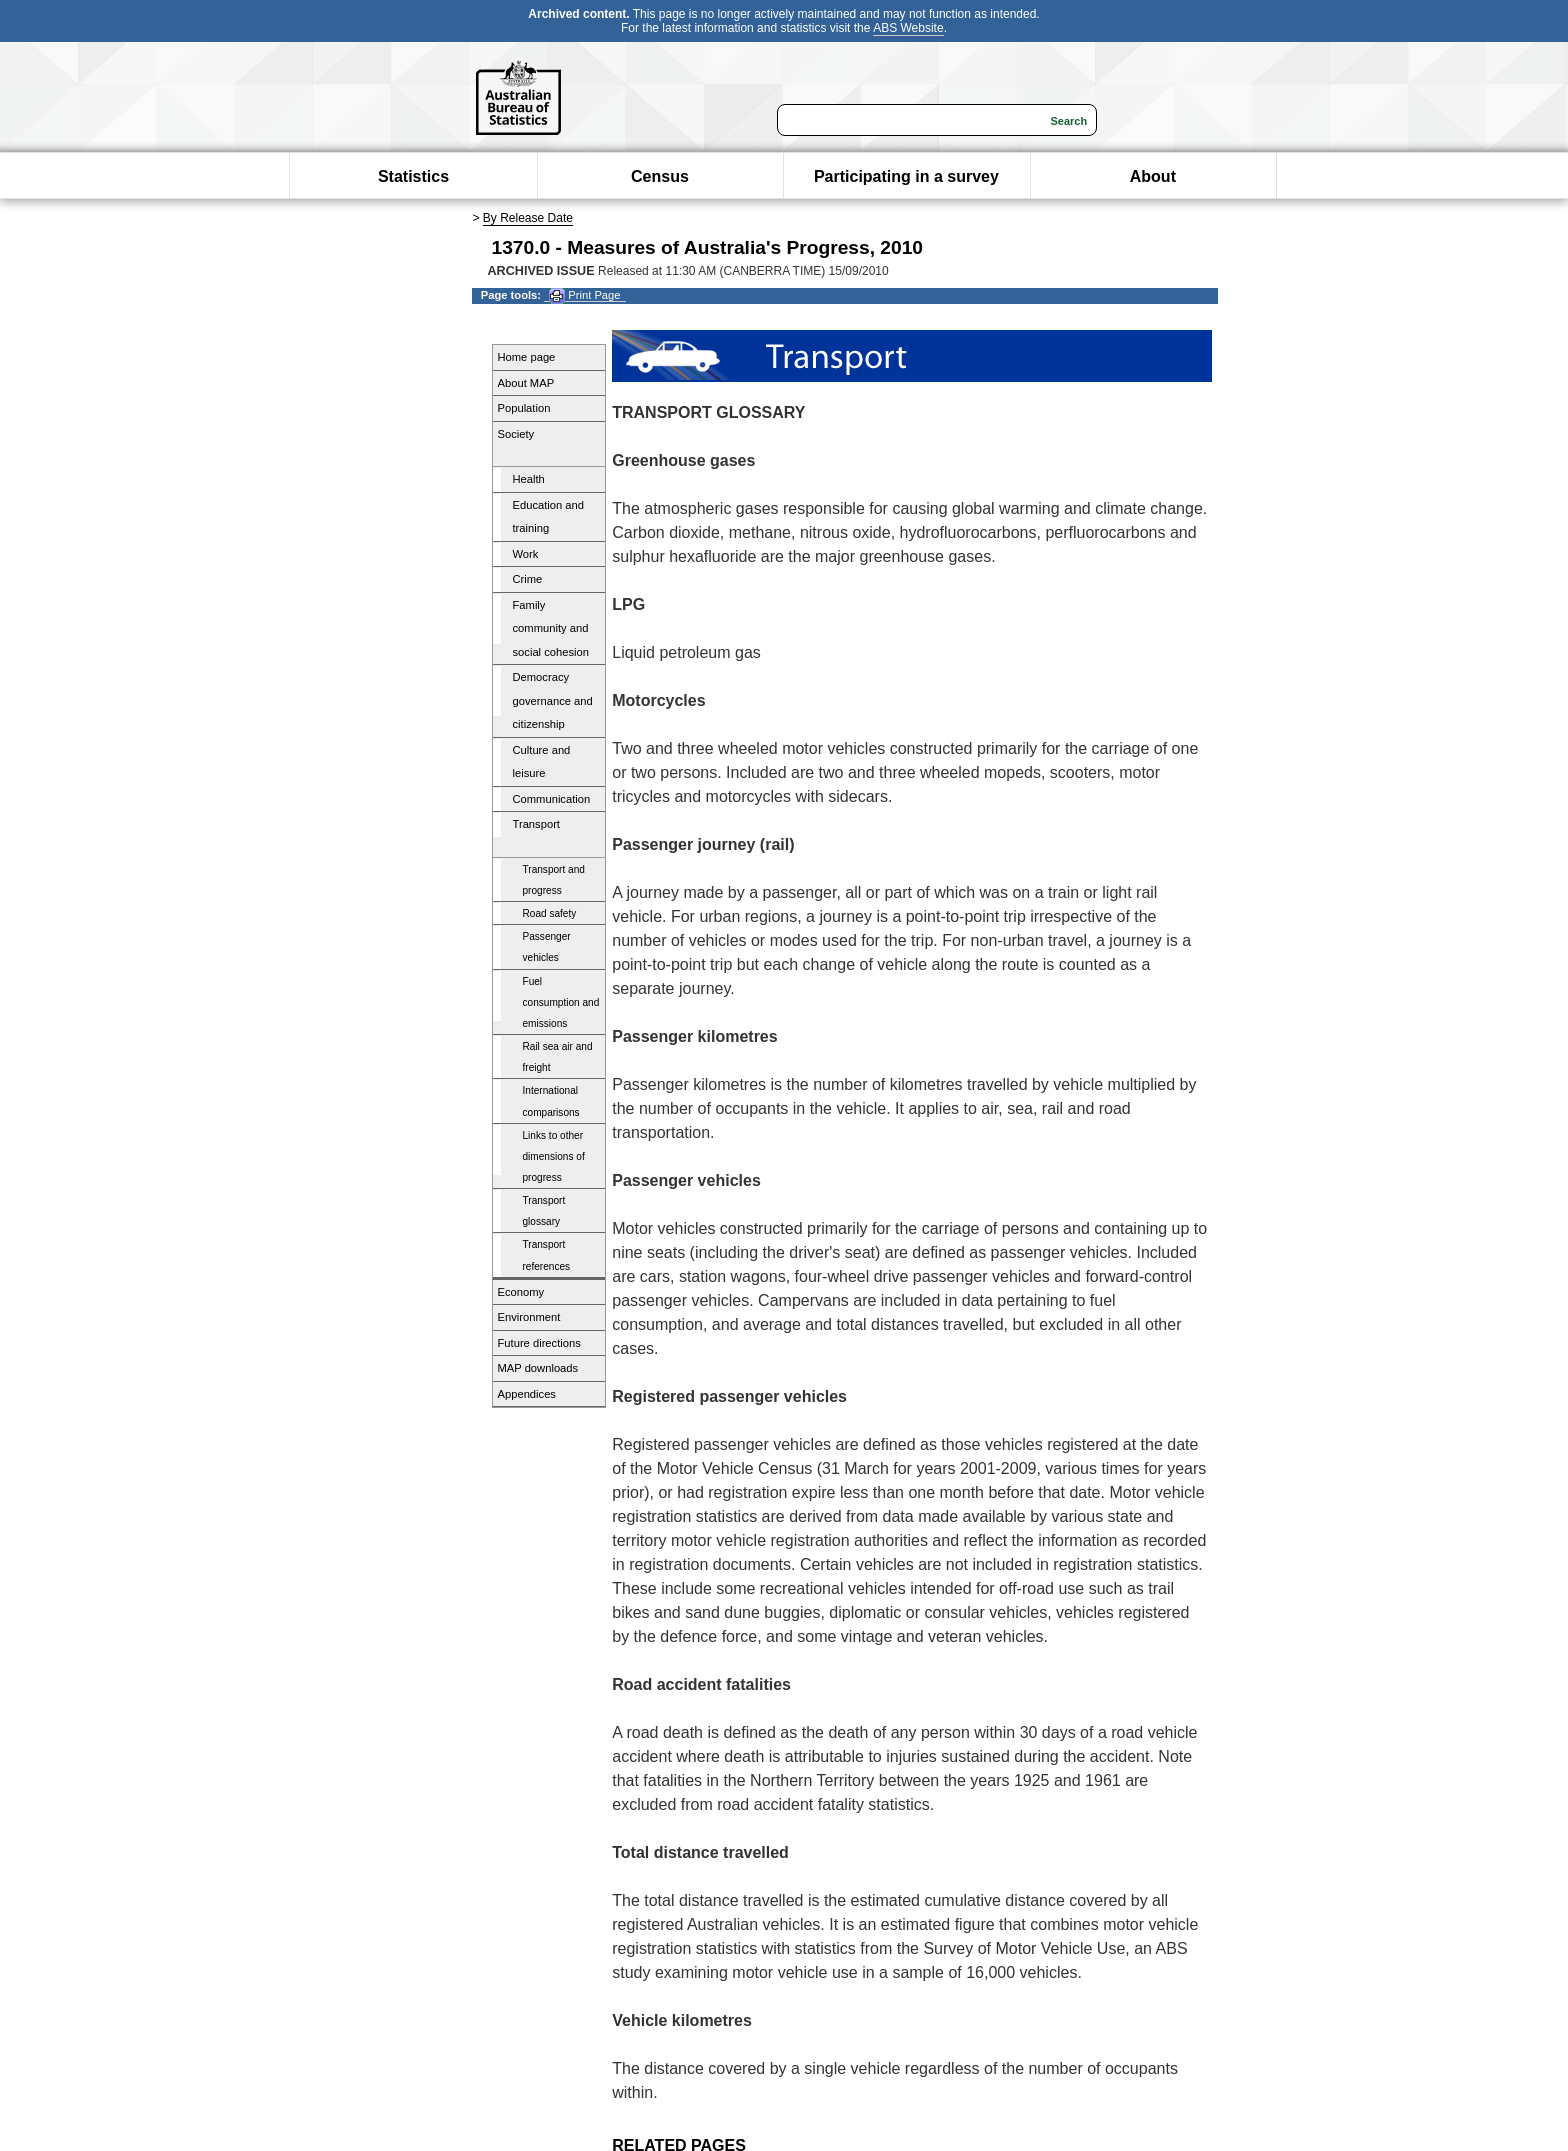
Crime (528, 579)
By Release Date (528, 218)
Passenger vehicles (547, 947)
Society (516, 434)
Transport (536, 824)
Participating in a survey (906, 176)
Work (526, 554)
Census (660, 176)
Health (529, 479)
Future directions (539, 1343)
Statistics (413, 176)
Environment (529, 1317)
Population (524, 408)
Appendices (527, 1394)
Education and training (549, 517)
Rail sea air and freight (558, 1057)
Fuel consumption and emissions (561, 1002)
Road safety (550, 913)
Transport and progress (554, 880)
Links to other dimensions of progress (554, 1156)
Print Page (584, 295)
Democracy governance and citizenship (553, 700)
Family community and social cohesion (551, 628)
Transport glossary (544, 1211)
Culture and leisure (542, 762)
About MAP (526, 383)
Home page (527, 357)
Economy (521, 1292)
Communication (552, 799)
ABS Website (908, 28)
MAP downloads (538, 1368)
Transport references (547, 1255)
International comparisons (551, 1101)
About (1153, 176)
